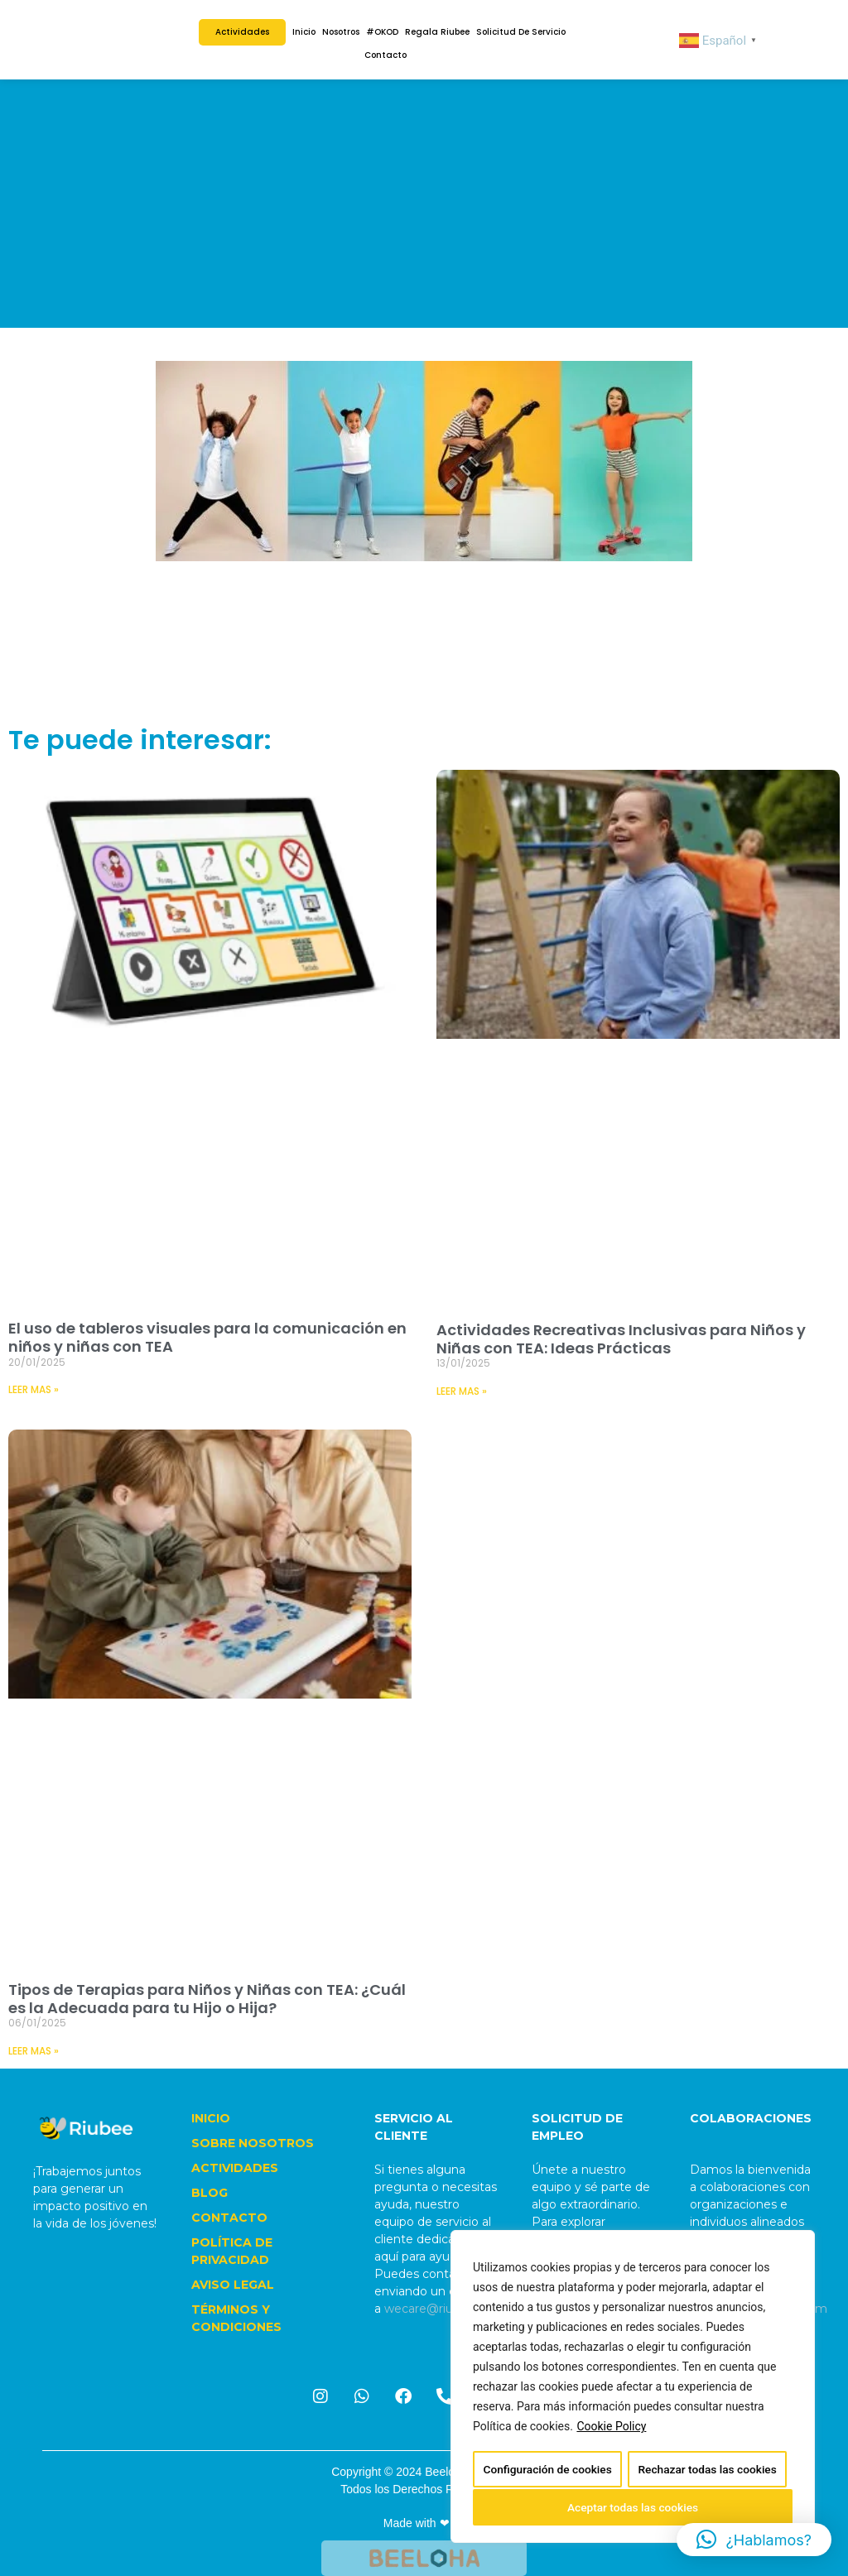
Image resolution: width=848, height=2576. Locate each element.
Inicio (304, 32)
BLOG (209, 2192)
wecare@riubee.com (444, 2308)
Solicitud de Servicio (521, 32)
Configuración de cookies (547, 2470)
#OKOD (382, 32)
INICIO (210, 2118)
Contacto (385, 55)
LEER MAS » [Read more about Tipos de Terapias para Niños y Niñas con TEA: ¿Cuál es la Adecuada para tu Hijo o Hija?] (33, 2051)
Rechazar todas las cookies (707, 2470)
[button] (754, 2539)
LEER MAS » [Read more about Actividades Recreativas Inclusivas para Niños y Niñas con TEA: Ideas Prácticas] (461, 1391)
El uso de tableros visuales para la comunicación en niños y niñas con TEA (207, 1337)
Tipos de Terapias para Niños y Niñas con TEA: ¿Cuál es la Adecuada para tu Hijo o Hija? (207, 1998)
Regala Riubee (437, 32)
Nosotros (340, 32)
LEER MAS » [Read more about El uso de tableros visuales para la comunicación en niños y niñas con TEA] (33, 1389)
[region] (632, 2388)
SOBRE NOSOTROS (252, 2143)
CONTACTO (229, 2217)
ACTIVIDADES (234, 2167)
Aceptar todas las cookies (633, 2507)
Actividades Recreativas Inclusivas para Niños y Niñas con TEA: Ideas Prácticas (621, 1338)
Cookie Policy (611, 2429)
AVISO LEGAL (232, 2284)
